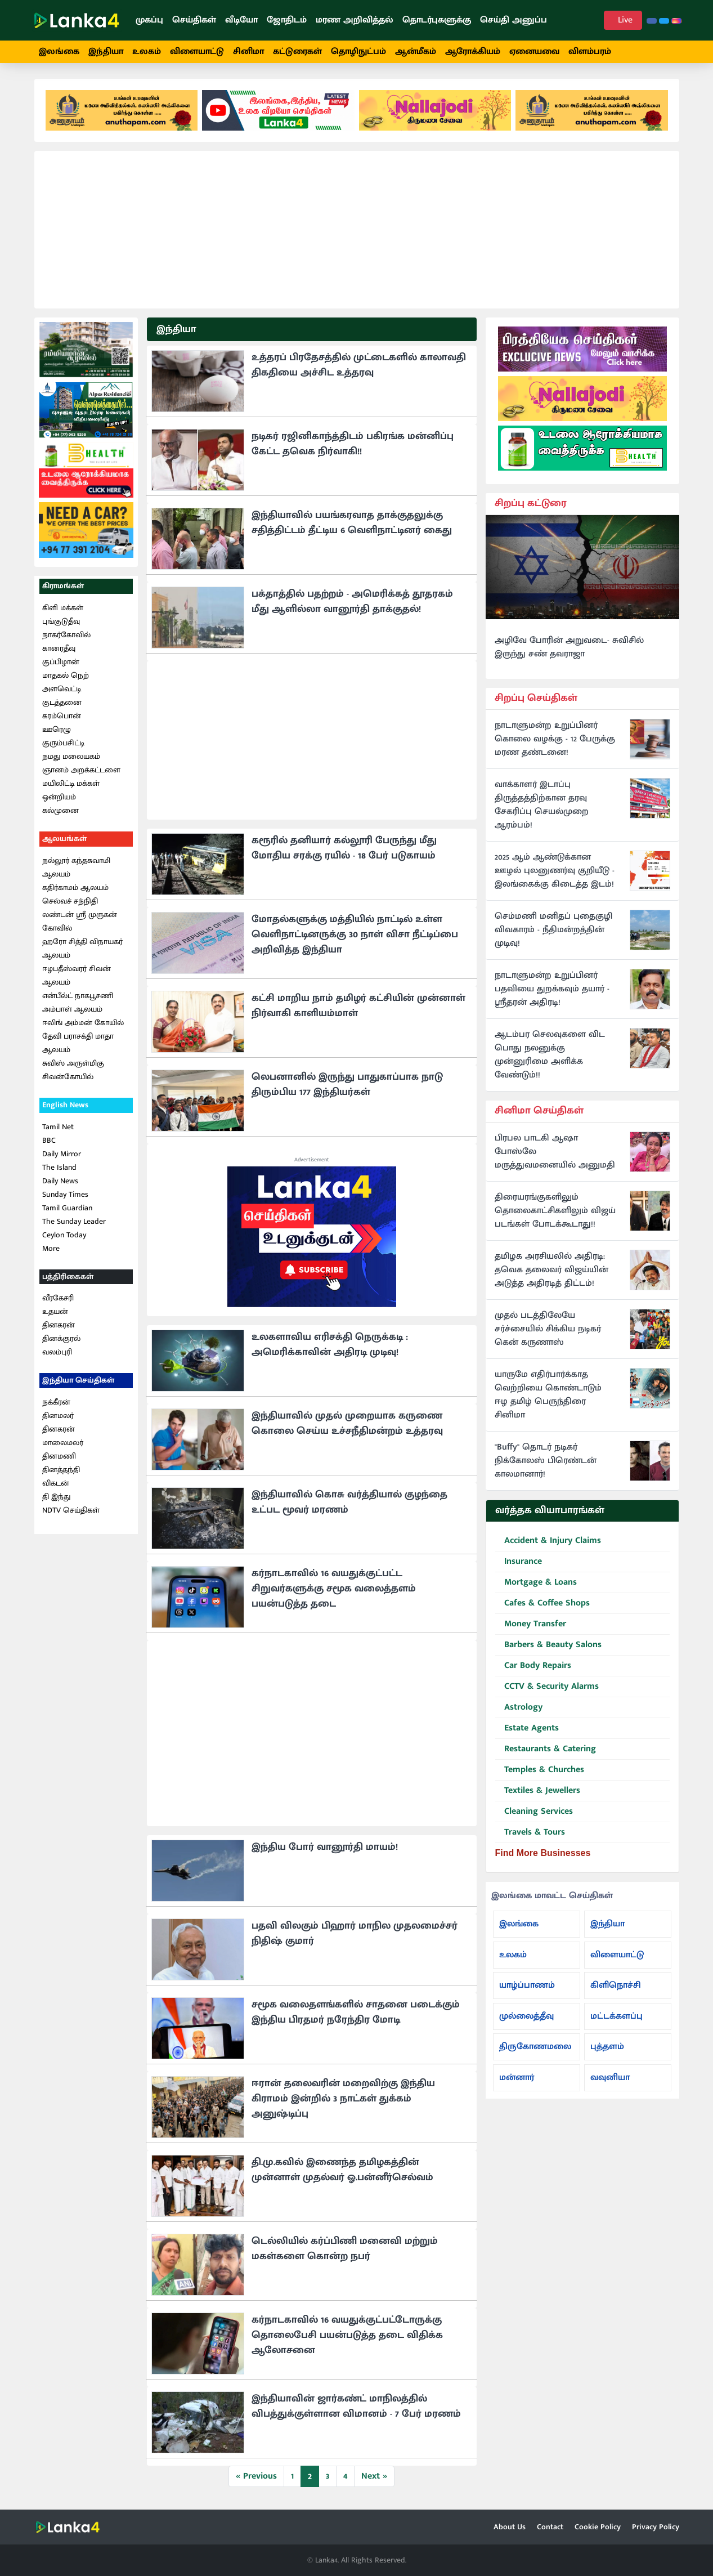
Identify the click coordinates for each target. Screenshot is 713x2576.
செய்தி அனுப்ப (513, 20)
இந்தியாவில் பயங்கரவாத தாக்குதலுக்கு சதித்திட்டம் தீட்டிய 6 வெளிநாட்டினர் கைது (352, 523)
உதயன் (55, 1311)
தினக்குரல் (61, 1338)
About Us (510, 2526)
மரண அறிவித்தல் (354, 20)
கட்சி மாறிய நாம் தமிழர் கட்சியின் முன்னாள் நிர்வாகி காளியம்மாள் (358, 1006)
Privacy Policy (655, 2526)
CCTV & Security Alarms (547, 1686)
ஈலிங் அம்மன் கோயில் (83, 1022)
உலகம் (146, 51)
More (51, 1248)
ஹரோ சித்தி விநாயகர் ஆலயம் (82, 948)
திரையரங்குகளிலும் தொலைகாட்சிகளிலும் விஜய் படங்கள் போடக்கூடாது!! (555, 1211)
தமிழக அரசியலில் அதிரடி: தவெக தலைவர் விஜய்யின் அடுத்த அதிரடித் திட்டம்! (551, 1270)
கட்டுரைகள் (297, 51)
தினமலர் (58, 1415)
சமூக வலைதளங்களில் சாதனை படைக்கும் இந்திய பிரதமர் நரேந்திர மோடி (356, 2012)
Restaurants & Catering (545, 1749)
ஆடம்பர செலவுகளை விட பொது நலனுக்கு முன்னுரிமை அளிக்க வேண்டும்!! (550, 1055)
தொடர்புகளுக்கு (436, 20)
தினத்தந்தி (61, 1469)
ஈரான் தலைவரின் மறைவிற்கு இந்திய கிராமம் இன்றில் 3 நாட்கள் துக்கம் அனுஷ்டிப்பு (343, 2098)
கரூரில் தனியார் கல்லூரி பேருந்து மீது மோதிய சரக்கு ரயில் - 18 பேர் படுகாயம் (344, 848)
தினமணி (59, 1456)
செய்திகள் (194, 20)
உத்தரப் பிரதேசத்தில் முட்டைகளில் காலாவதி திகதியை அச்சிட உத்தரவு (359, 365)
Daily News (60, 1180)
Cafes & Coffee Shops (542, 1603)
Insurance (518, 1561)
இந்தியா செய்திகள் (78, 1380)
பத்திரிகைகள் (67, 1276)
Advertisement (311, 1159)
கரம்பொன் (61, 715)
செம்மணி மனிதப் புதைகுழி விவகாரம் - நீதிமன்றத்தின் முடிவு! (553, 930)
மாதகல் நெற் (65, 675)
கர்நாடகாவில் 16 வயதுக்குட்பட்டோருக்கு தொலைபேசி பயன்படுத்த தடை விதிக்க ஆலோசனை (347, 2335)
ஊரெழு (56, 729)
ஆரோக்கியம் (472, 51)
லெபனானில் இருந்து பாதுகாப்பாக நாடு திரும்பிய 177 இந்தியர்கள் (347, 1084)
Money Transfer (530, 1624)
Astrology (518, 1707)
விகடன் (55, 1483)
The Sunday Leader (74, 1221)
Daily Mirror (61, 1153)
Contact (550, 2526)
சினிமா (248, 51)
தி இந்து (56, 1496)
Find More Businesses (543, 1853)
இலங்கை (59, 51)
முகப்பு (149, 20)
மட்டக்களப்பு (616, 2016)
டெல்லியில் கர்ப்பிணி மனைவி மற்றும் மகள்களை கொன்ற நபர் (345, 2249)
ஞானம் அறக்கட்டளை (81, 769)
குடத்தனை (62, 702)
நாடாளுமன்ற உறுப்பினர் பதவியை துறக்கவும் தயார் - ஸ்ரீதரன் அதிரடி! (552, 989)
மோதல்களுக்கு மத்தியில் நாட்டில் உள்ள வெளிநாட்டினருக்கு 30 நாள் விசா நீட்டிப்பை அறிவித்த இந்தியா (355, 934)
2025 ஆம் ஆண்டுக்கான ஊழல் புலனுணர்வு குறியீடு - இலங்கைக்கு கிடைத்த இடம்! (555, 871)
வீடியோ (241, 20)
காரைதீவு (58, 648)
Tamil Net (58, 1126)
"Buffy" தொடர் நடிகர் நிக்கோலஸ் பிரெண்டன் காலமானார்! (546, 1461)
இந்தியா (105, 51)
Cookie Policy (598, 2526)
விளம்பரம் (589, 51)
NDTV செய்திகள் (71, 1510)
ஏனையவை (534, 51)
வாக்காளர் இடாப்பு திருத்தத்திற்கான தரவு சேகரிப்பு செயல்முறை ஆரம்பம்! (542, 805)
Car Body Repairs (533, 1666)
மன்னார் (516, 2077)
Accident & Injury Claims (548, 1541)
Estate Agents (527, 1728)
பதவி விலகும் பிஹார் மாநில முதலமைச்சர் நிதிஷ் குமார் (355, 1933)
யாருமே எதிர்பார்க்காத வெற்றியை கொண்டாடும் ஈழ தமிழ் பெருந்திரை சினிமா (548, 1395)
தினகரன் (58, 1324)
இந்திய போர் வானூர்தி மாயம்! (325, 1847)
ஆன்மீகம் (415, 51)
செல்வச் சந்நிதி (70, 901)
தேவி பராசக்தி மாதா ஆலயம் (78, 1043)
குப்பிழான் (60, 661)
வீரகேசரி (58, 1297)
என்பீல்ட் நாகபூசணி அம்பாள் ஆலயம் (77, 1002)
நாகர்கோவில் (66, 634)
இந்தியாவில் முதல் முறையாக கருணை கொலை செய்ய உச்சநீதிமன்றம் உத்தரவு (347, 1423)
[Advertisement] (356, 229)
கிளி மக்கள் (62, 607)
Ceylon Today (64, 1234)
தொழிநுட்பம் (358, 51)
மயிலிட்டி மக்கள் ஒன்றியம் (71, 790)
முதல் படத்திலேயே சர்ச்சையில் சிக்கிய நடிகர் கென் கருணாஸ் (548, 1329)
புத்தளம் (607, 2046)
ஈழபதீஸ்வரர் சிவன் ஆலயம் (76, 975)
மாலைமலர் (62, 1442)
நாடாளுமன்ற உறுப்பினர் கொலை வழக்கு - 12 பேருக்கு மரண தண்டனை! (555, 739)
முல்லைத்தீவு (526, 2016)
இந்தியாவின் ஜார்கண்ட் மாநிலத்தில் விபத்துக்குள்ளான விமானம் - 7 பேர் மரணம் (356, 2406)
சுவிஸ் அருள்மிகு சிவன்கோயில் (73, 1070)
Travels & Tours (530, 1832)
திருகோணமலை (535, 2046)
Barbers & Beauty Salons (548, 1645)
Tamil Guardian (67, 1207)
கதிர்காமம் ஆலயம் (75, 887)
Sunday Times (65, 1194)
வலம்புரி (57, 1351)
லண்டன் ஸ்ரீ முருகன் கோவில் (79, 921)
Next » (374, 2476)
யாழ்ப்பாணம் (527, 1985)
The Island (59, 1167)
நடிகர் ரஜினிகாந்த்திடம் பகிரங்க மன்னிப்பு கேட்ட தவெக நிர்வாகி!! (353, 444)
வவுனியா (610, 2077)
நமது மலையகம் (71, 756)
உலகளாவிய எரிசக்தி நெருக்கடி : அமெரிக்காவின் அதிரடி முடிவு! (330, 1345)
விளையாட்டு (197, 51)
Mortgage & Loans (536, 1582)
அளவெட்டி (61, 688)
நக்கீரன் (56, 1402)
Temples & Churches (539, 1770)
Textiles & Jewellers (537, 1791)
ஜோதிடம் (287, 20)
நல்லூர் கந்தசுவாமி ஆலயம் (76, 867)
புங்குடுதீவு (61, 621)
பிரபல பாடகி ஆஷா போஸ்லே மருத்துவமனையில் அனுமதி (555, 1152)
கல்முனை (60, 810)
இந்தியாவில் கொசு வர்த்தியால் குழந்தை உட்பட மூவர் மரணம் (349, 1502)
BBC (49, 1140)
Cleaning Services (534, 1811)
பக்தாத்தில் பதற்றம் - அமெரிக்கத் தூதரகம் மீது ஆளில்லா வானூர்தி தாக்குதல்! (352, 601)
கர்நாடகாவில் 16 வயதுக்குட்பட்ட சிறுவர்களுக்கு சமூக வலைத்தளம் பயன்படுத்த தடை (334, 1588)
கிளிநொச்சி (615, 1985)
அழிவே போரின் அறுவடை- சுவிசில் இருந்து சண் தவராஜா (569, 647)
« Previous (256, 2476)
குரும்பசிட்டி (63, 742)
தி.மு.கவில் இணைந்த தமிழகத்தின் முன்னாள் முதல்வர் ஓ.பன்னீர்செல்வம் (342, 2170)
